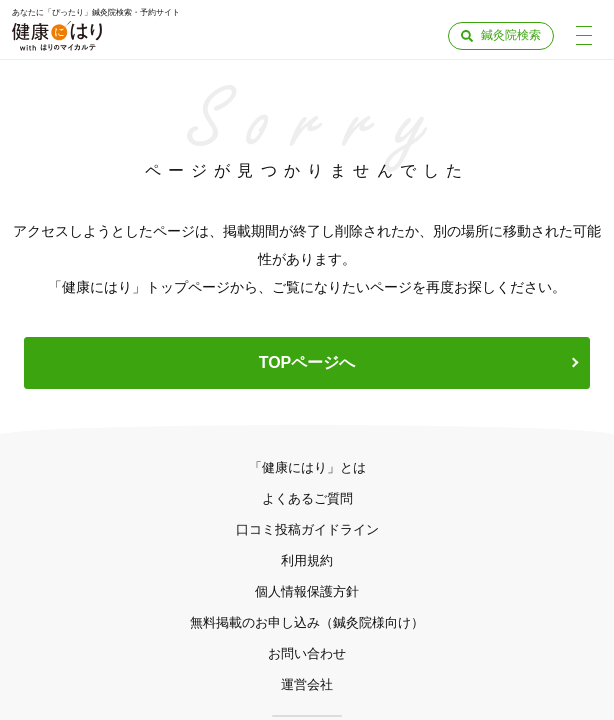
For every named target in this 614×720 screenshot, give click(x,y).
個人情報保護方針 (307, 591)
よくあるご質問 (307, 498)
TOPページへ (307, 362)
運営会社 (307, 684)
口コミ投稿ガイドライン (307, 529)
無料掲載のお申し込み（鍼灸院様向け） (307, 622)
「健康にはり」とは (307, 467)
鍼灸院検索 (511, 35)
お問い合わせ (307, 653)
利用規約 (307, 560)
